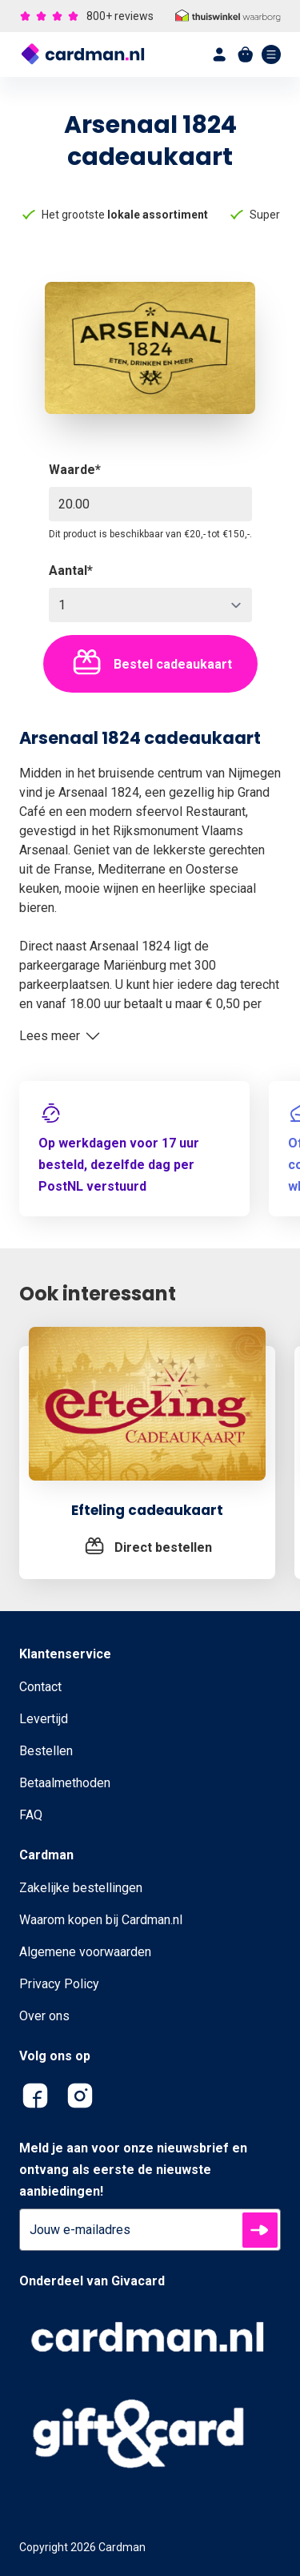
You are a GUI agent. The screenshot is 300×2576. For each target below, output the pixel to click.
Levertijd (43, 1718)
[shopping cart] (245, 54)
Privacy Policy (59, 1983)
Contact (40, 1686)
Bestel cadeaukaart (150, 664)
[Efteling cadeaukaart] (147, 1413)
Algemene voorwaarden (85, 1951)
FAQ (30, 1814)
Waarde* (75, 469)
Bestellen (46, 1750)
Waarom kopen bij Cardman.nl (100, 1919)
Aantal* (71, 570)
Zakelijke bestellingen (80, 1887)
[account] (220, 54)
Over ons (44, 2015)
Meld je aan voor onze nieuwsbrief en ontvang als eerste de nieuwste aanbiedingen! (133, 2169)
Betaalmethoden (64, 1782)
